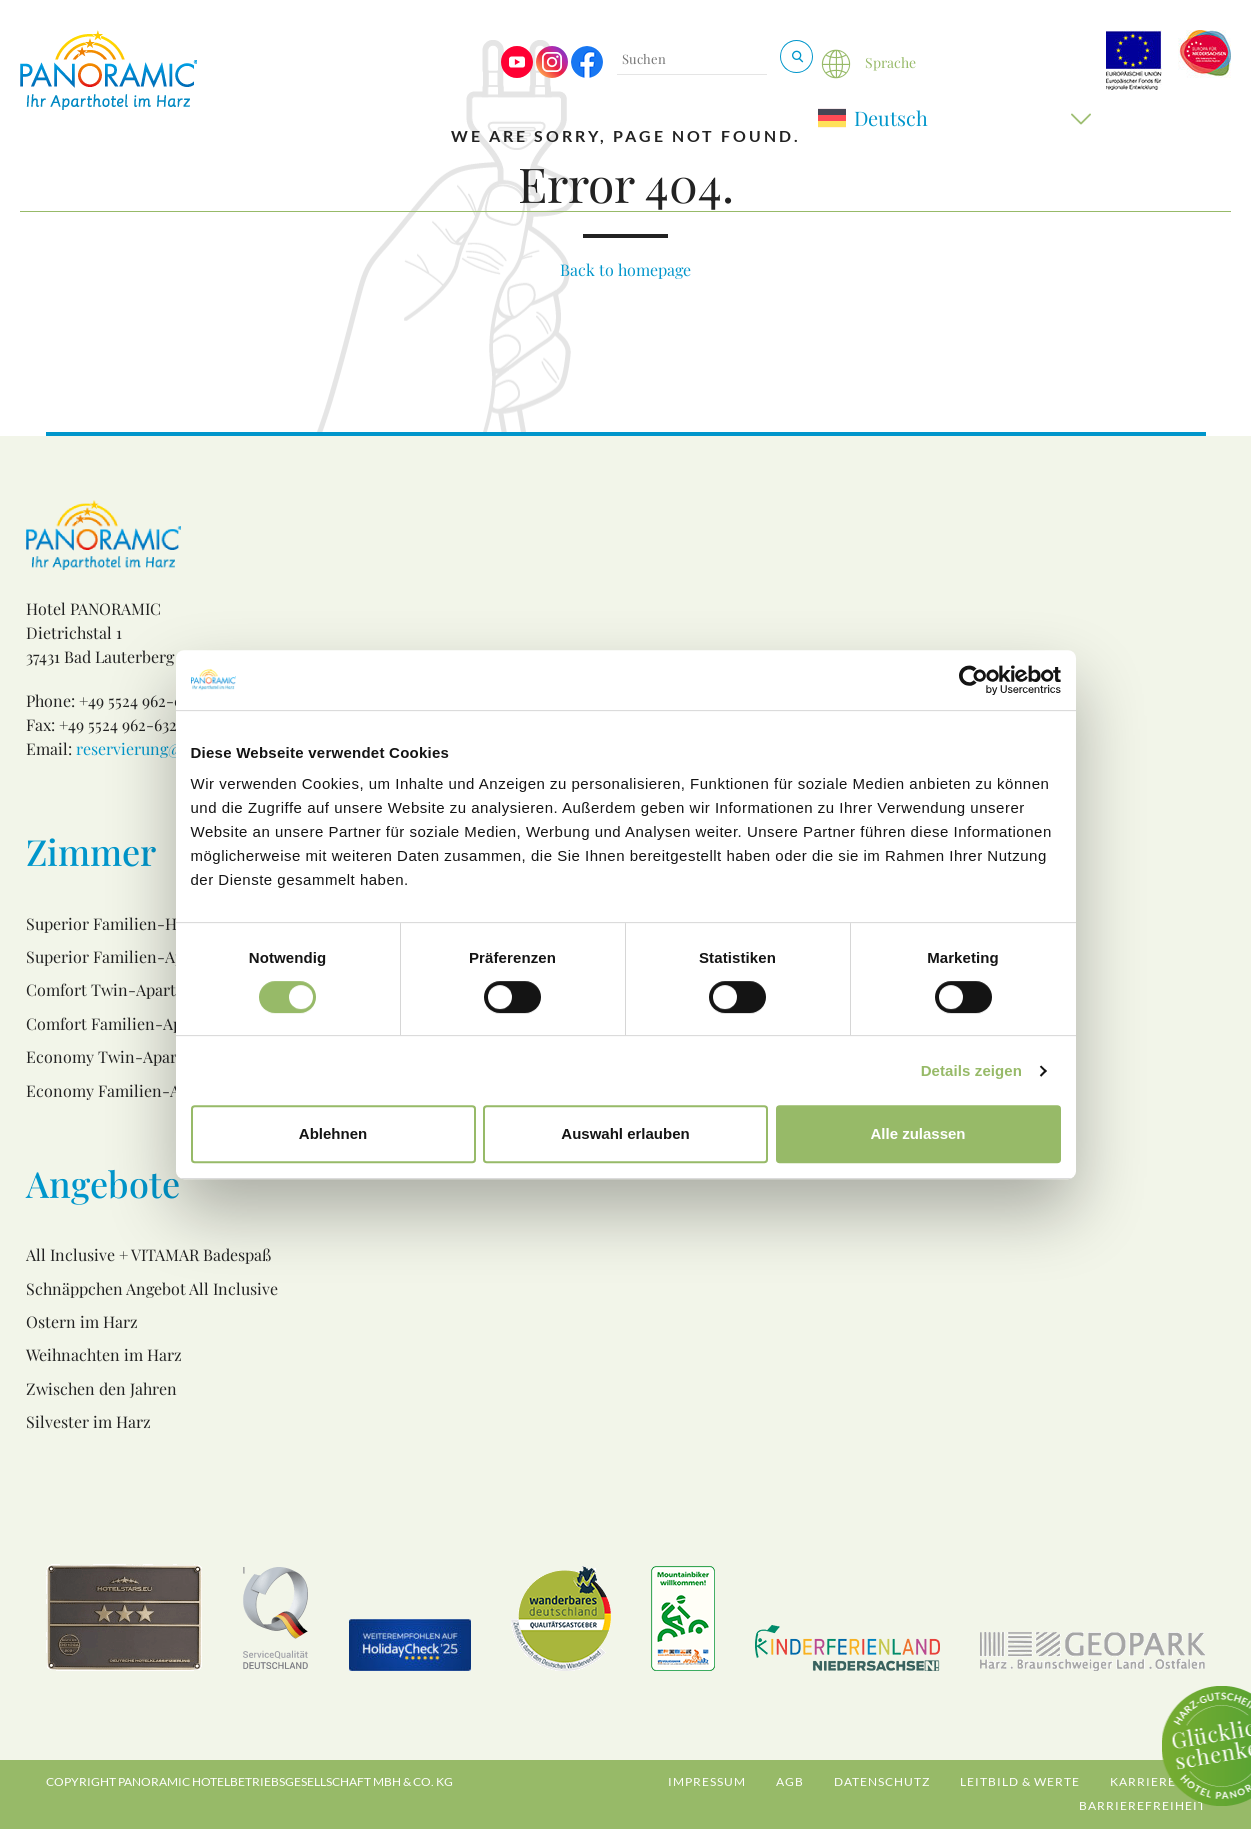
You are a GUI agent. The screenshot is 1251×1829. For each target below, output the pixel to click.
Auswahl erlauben (625, 1133)
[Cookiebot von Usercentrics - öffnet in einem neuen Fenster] (973, 680)
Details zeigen (971, 1070)
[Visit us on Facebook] (587, 72)
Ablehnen (333, 1133)
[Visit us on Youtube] (517, 72)
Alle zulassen (917, 1133)
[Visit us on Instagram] (552, 72)
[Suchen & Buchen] (796, 56)
